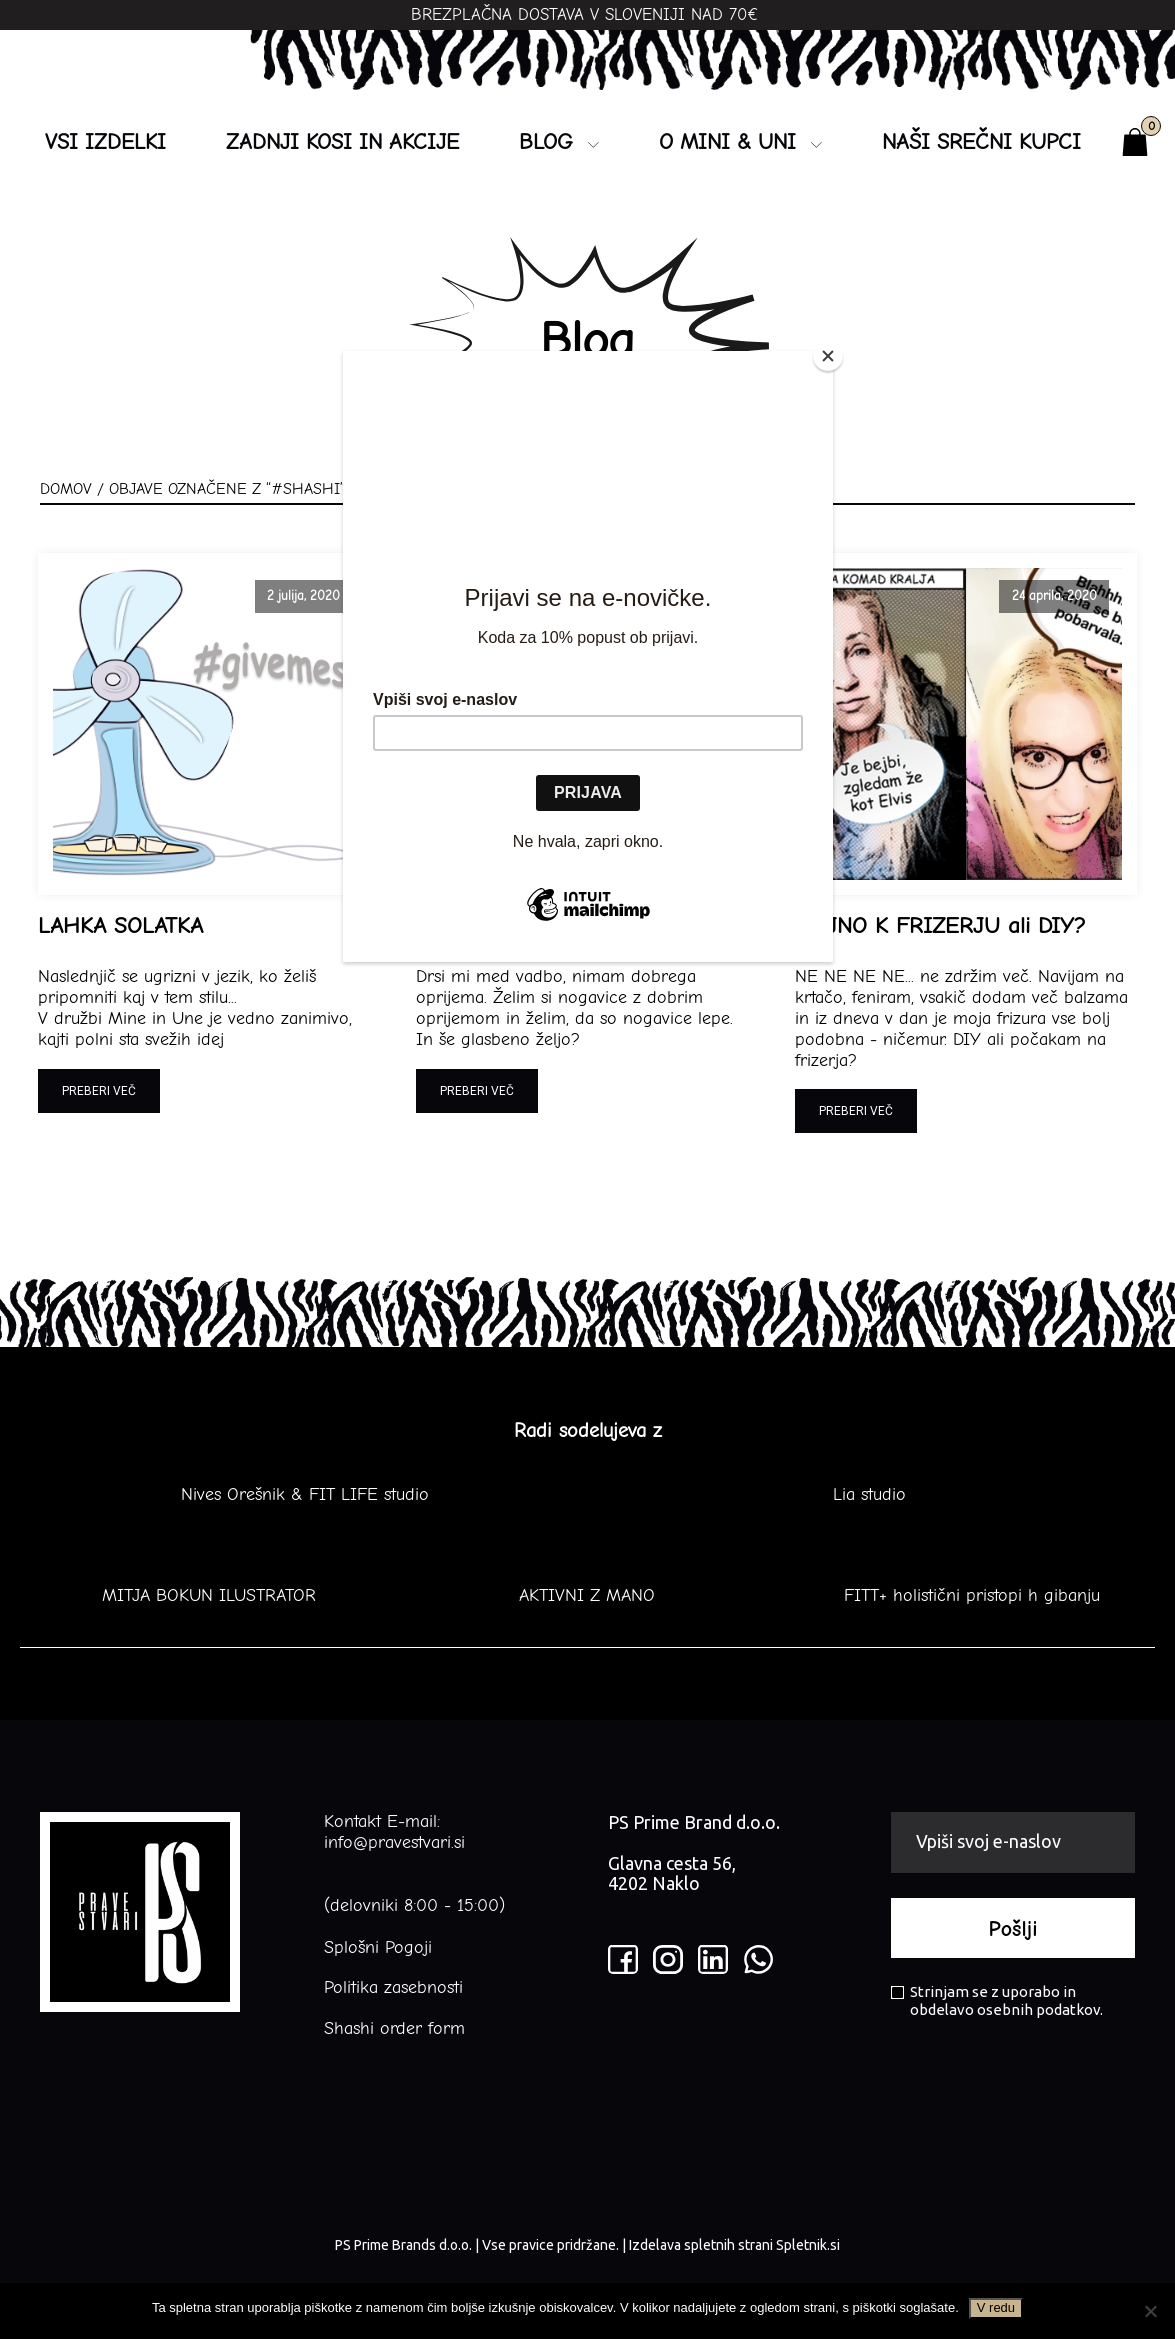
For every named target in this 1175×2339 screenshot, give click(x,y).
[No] (1150, 2311)
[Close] (828, 356)
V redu (996, 2307)
